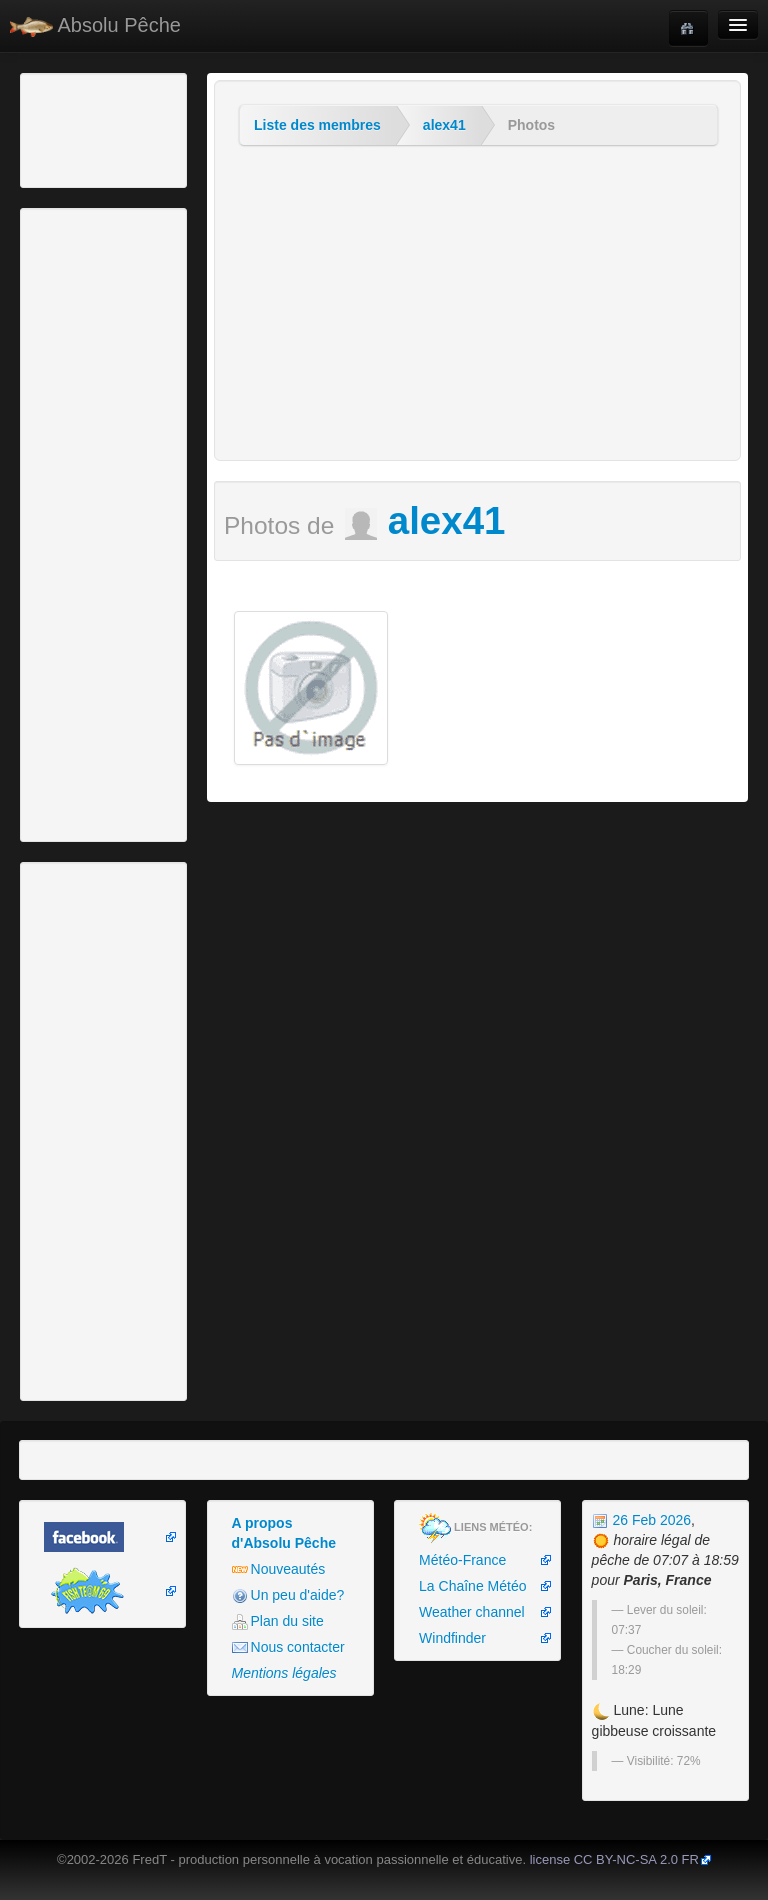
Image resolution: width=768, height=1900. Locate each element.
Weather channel (472, 1612)
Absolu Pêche (95, 25)
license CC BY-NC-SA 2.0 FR (614, 1859)
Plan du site (278, 1621)
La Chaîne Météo (472, 1586)
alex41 (444, 125)
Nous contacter (288, 1647)
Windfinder (452, 1638)
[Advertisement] (135, 128)
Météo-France (462, 1560)
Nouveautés (279, 1569)
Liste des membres (317, 125)
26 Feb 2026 (642, 1520)
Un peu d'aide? (288, 1595)
